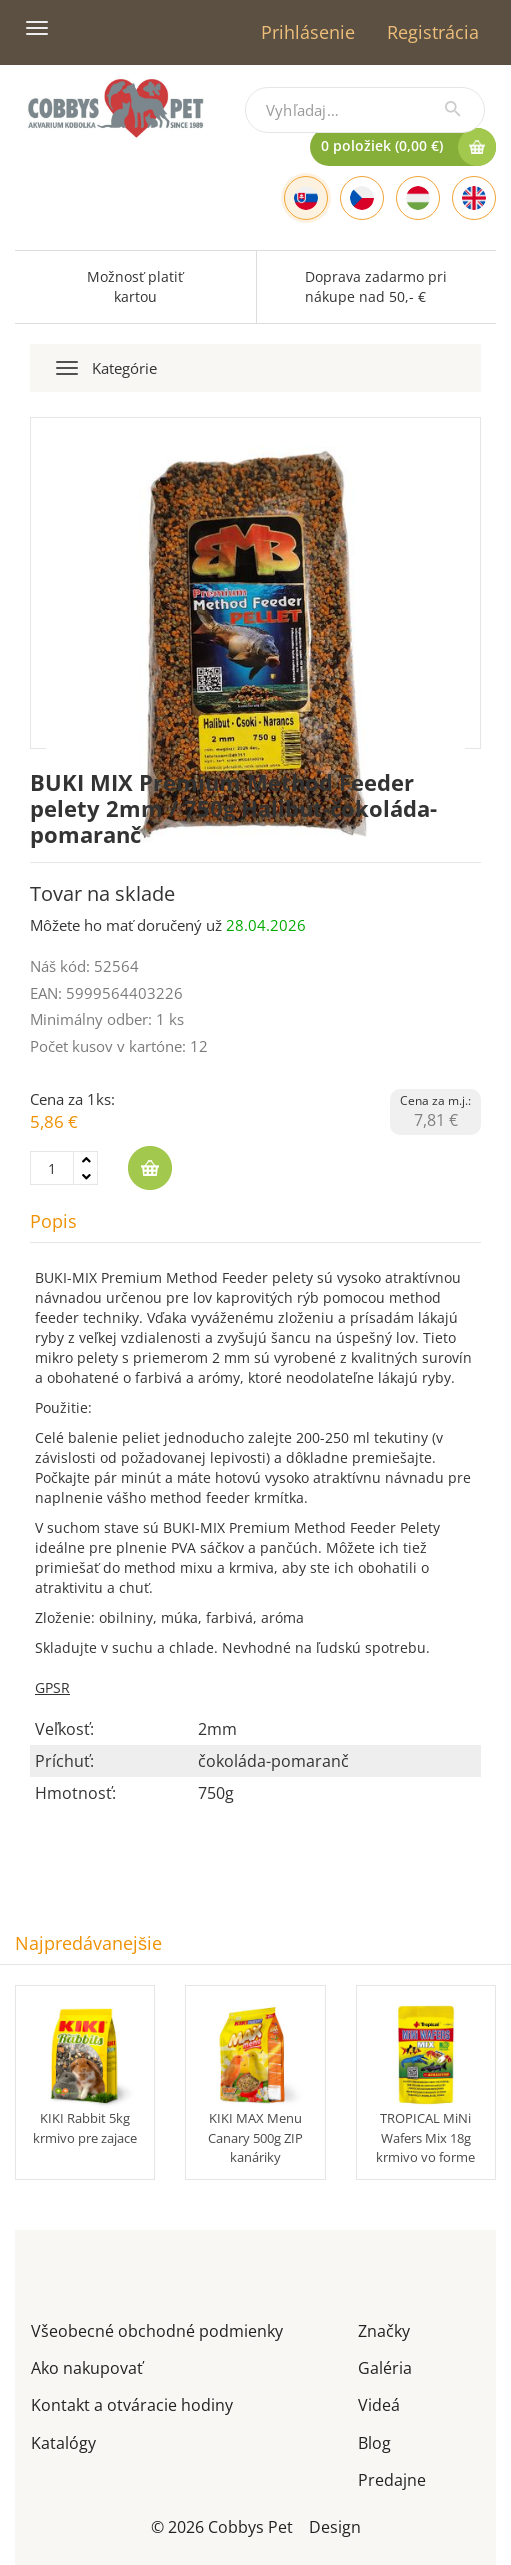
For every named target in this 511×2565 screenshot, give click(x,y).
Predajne (392, 2478)
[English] (474, 198)
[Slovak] (306, 198)
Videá (379, 2403)
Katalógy (63, 2441)
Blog (374, 2441)
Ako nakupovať (87, 2366)
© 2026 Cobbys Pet (222, 2525)
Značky (384, 2329)
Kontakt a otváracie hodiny (132, 2403)
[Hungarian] (418, 198)
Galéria (385, 2366)
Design (335, 2525)
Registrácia (433, 32)
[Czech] (362, 198)
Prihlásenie (308, 32)
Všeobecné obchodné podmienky (157, 2329)
